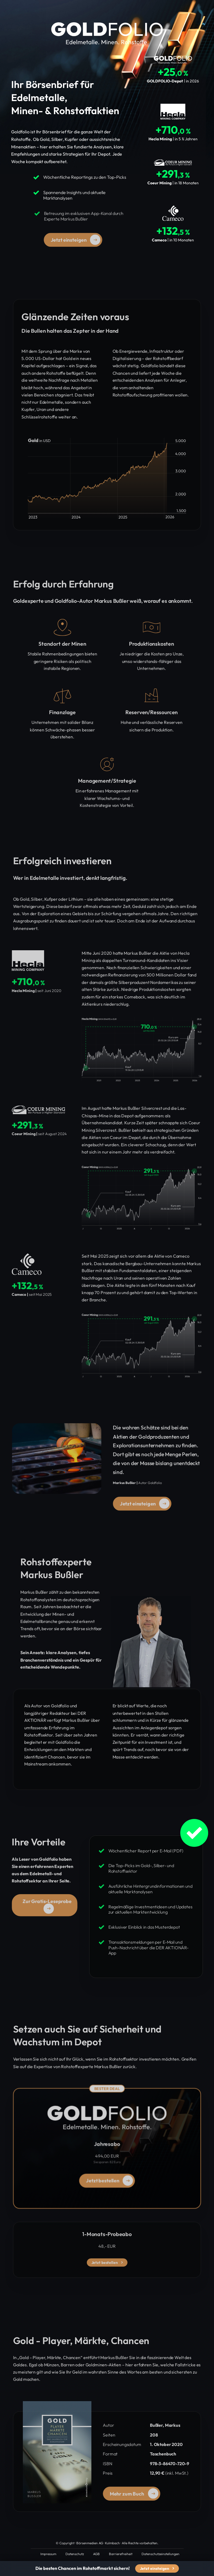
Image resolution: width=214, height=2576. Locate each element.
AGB (96, 2554)
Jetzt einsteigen (157, 2568)
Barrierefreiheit (120, 2554)
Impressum (48, 2554)
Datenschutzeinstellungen (160, 2554)
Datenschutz (74, 2554)
